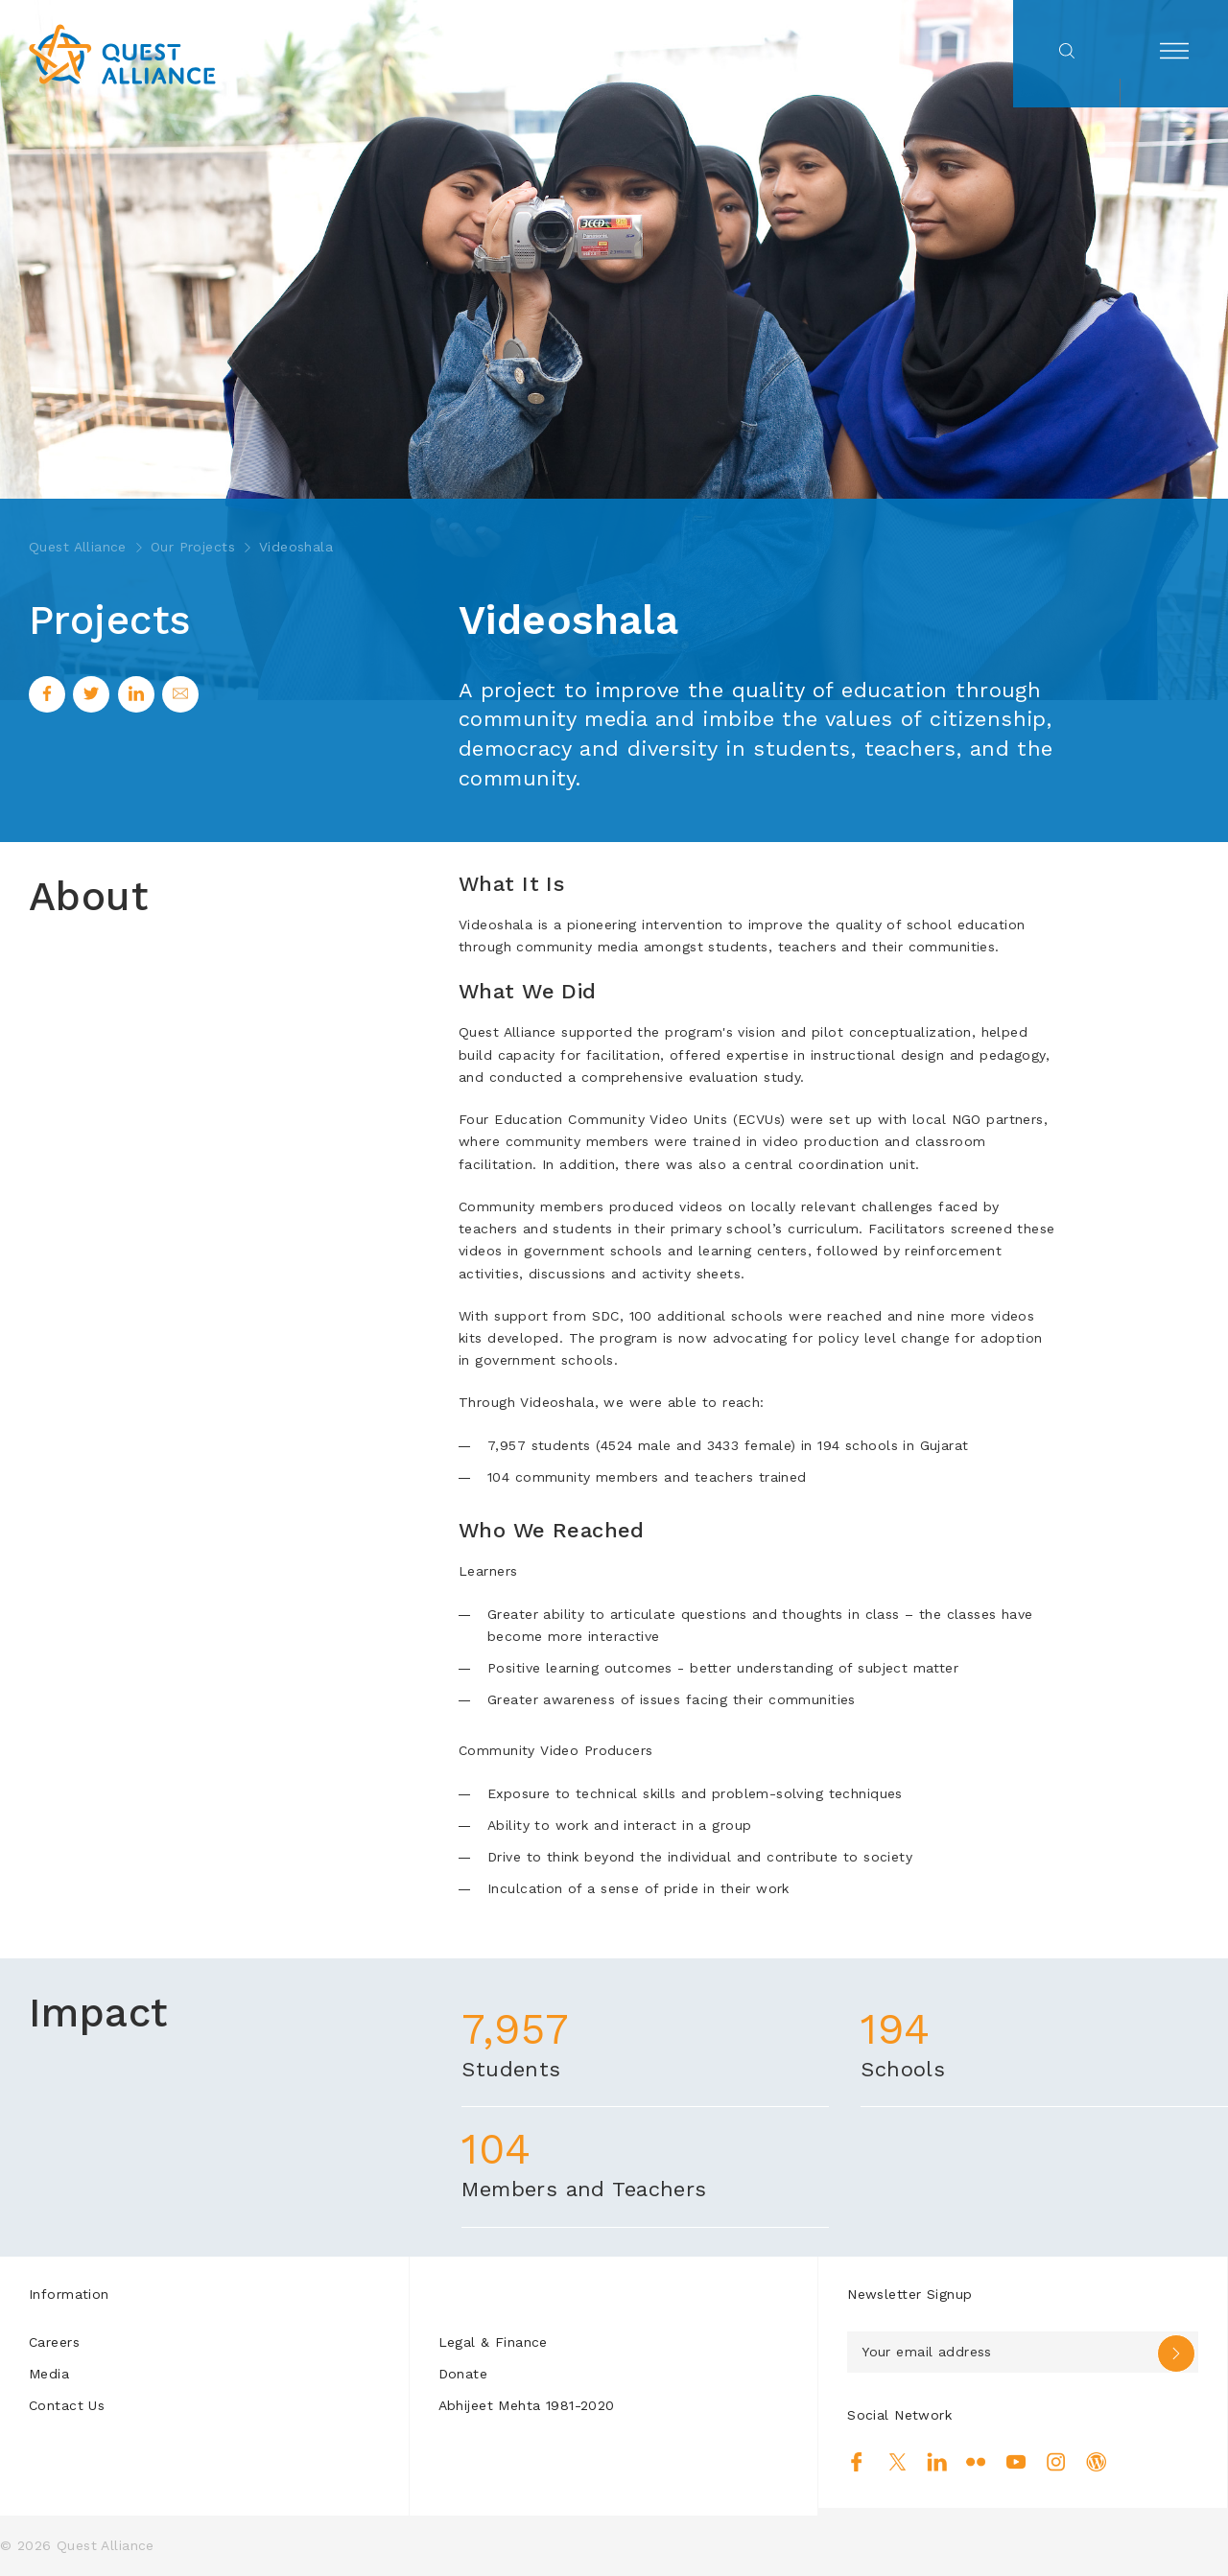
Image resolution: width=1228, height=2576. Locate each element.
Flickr (976, 2461)
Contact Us (67, 2405)
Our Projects (193, 546)
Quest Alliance (78, 546)
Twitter (897, 2461)
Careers (54, 2342)
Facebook (857, 2461)
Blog (1096, 2461)
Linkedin (937, 2461)
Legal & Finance (493, 2342)
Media (49, 2373)
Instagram (1056, 2461)
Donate (463, 2373)
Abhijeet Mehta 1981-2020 (526, 2405)
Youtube (1016, 2461)
